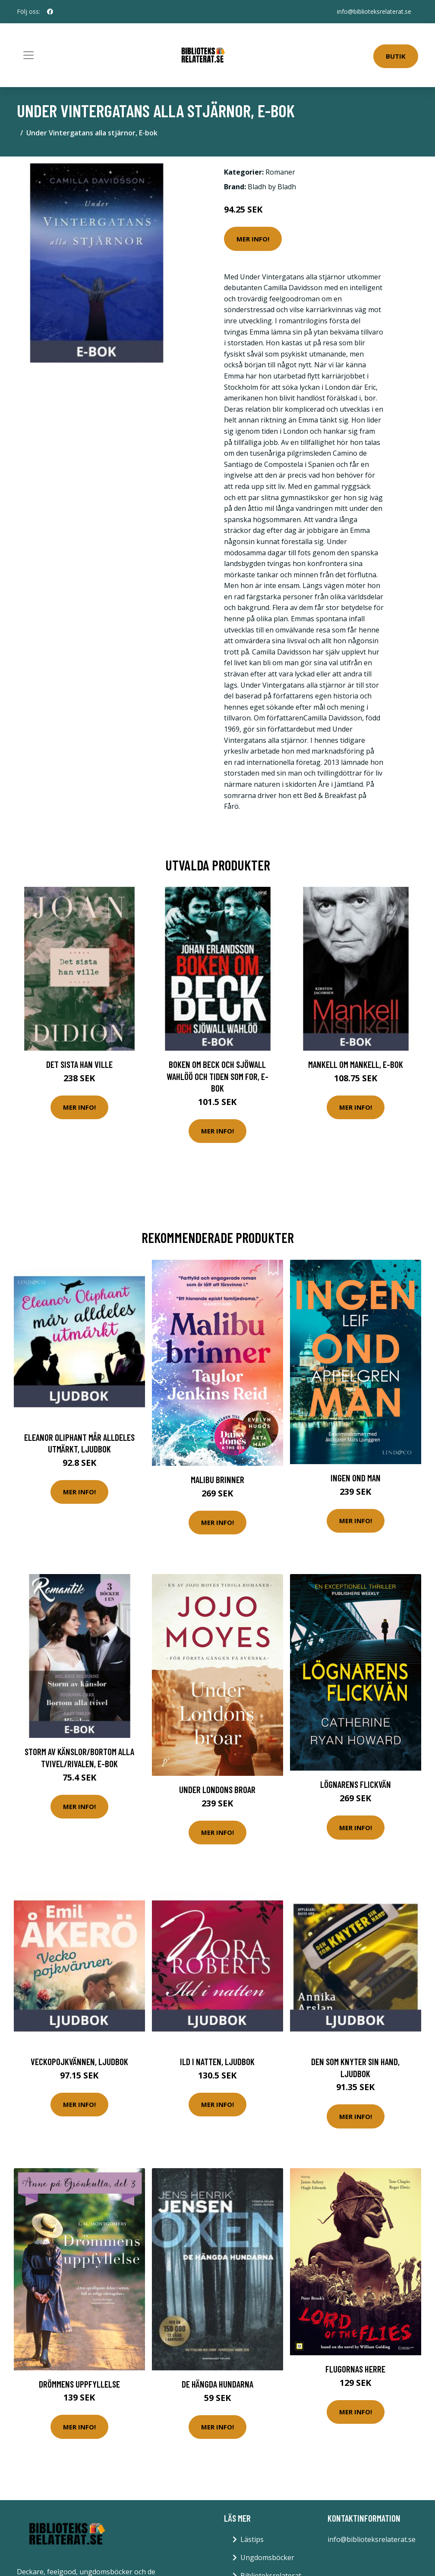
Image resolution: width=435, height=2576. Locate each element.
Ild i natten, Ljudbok (217, 2061)
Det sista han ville (79, 1064)
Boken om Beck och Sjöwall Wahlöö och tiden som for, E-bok (217, 1076)
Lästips (252, 2539)
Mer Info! (252, 239)
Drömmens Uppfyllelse (79, 2384)
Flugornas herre (355, 2368)
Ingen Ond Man (356, 1477)
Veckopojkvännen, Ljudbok (79, 2061)
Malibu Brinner (217, 1479)
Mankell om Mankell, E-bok (355, 1064)
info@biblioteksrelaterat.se (374, 11)
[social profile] (50, 11)
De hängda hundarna (217, 2384)
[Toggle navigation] (28, 55)
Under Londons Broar (217, 1789)
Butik (396, 56)
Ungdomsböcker (267, 2557)
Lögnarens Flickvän (355, 1784)
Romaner (280, 172)
